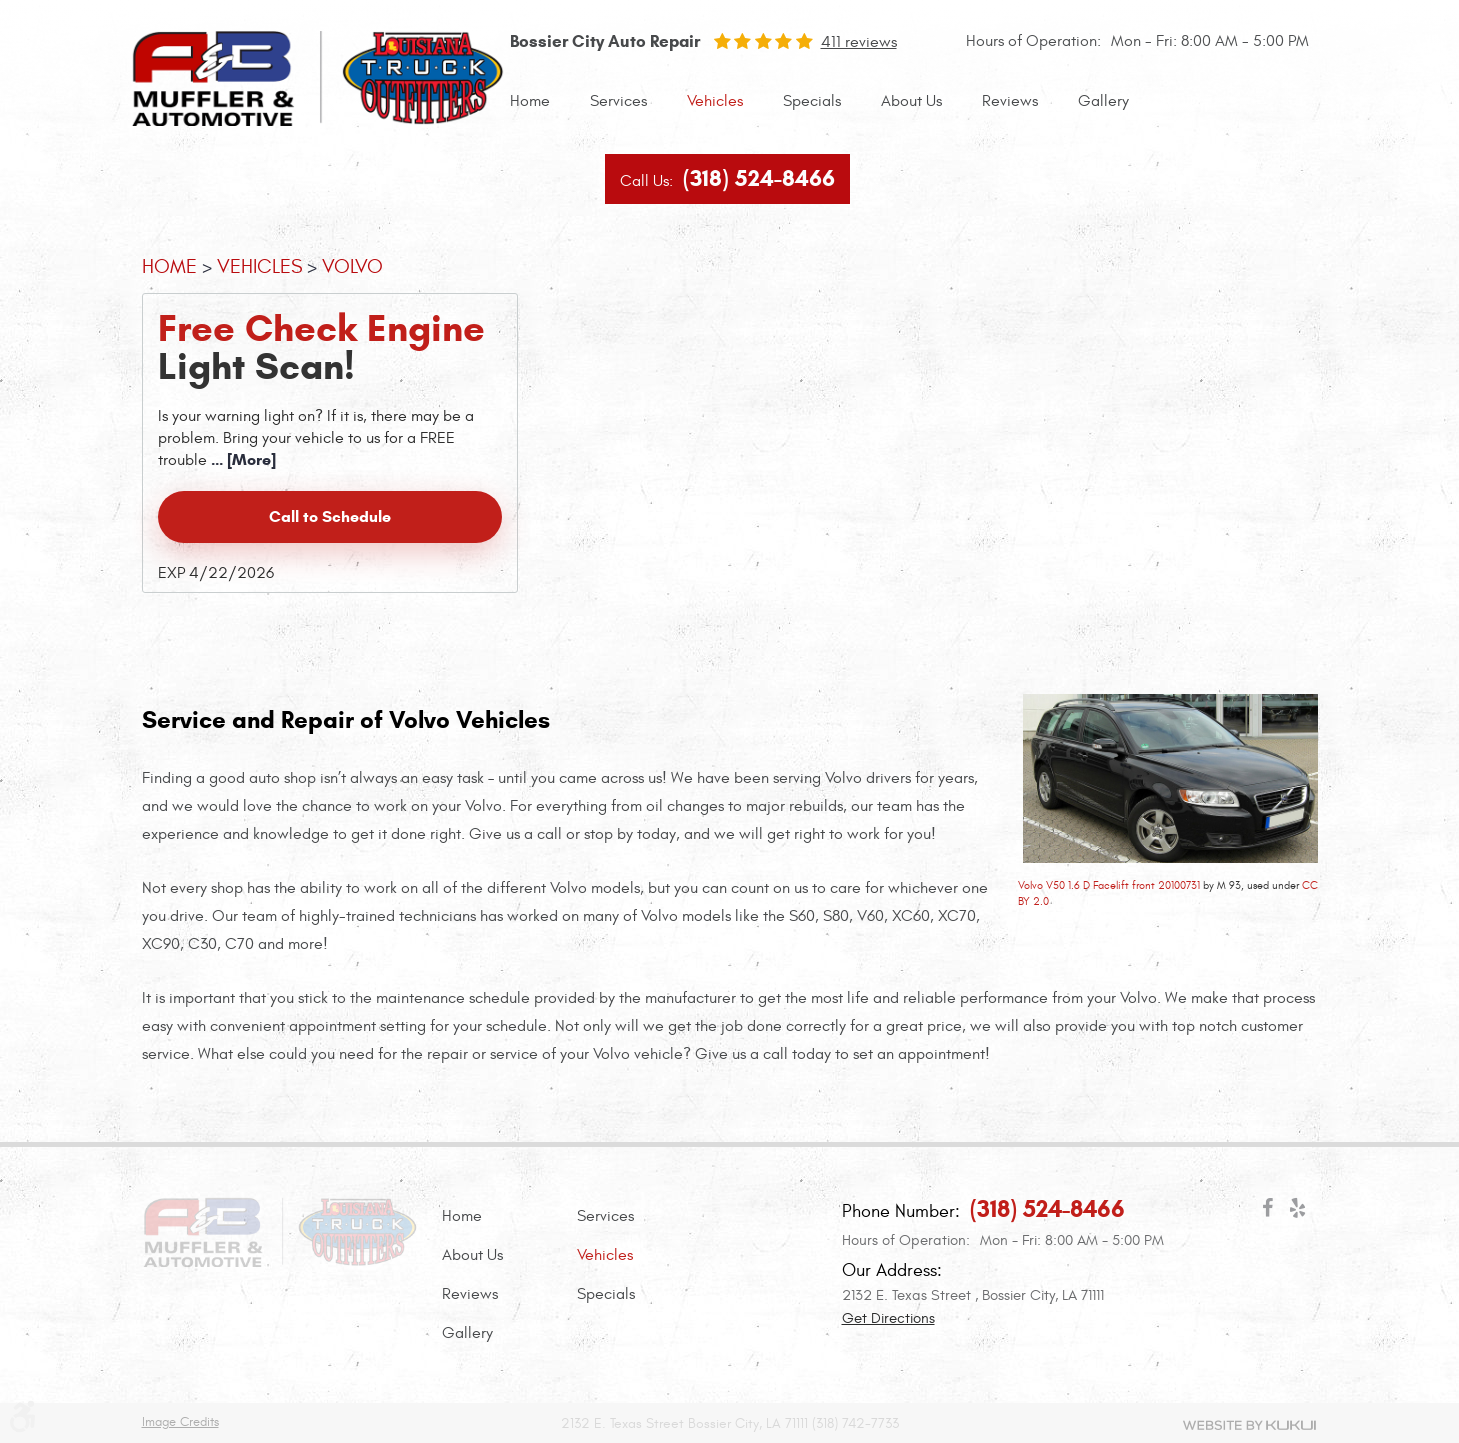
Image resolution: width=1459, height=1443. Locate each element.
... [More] (241, 459)
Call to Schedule (330, 516)
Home (530, 101)
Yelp (1298, 1212)
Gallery (1103, 101)
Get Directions (888, 1318)
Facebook (1268, 1212)
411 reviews (859, 42)
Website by (1249, 1425)
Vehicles (715, 101)
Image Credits (180, 1422)
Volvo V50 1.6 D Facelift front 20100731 (1109, 885)
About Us (911, 101)
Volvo (352, 266)
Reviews (1010, 101)
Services (618, 101)
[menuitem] (530, 101)
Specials (812, 101)
